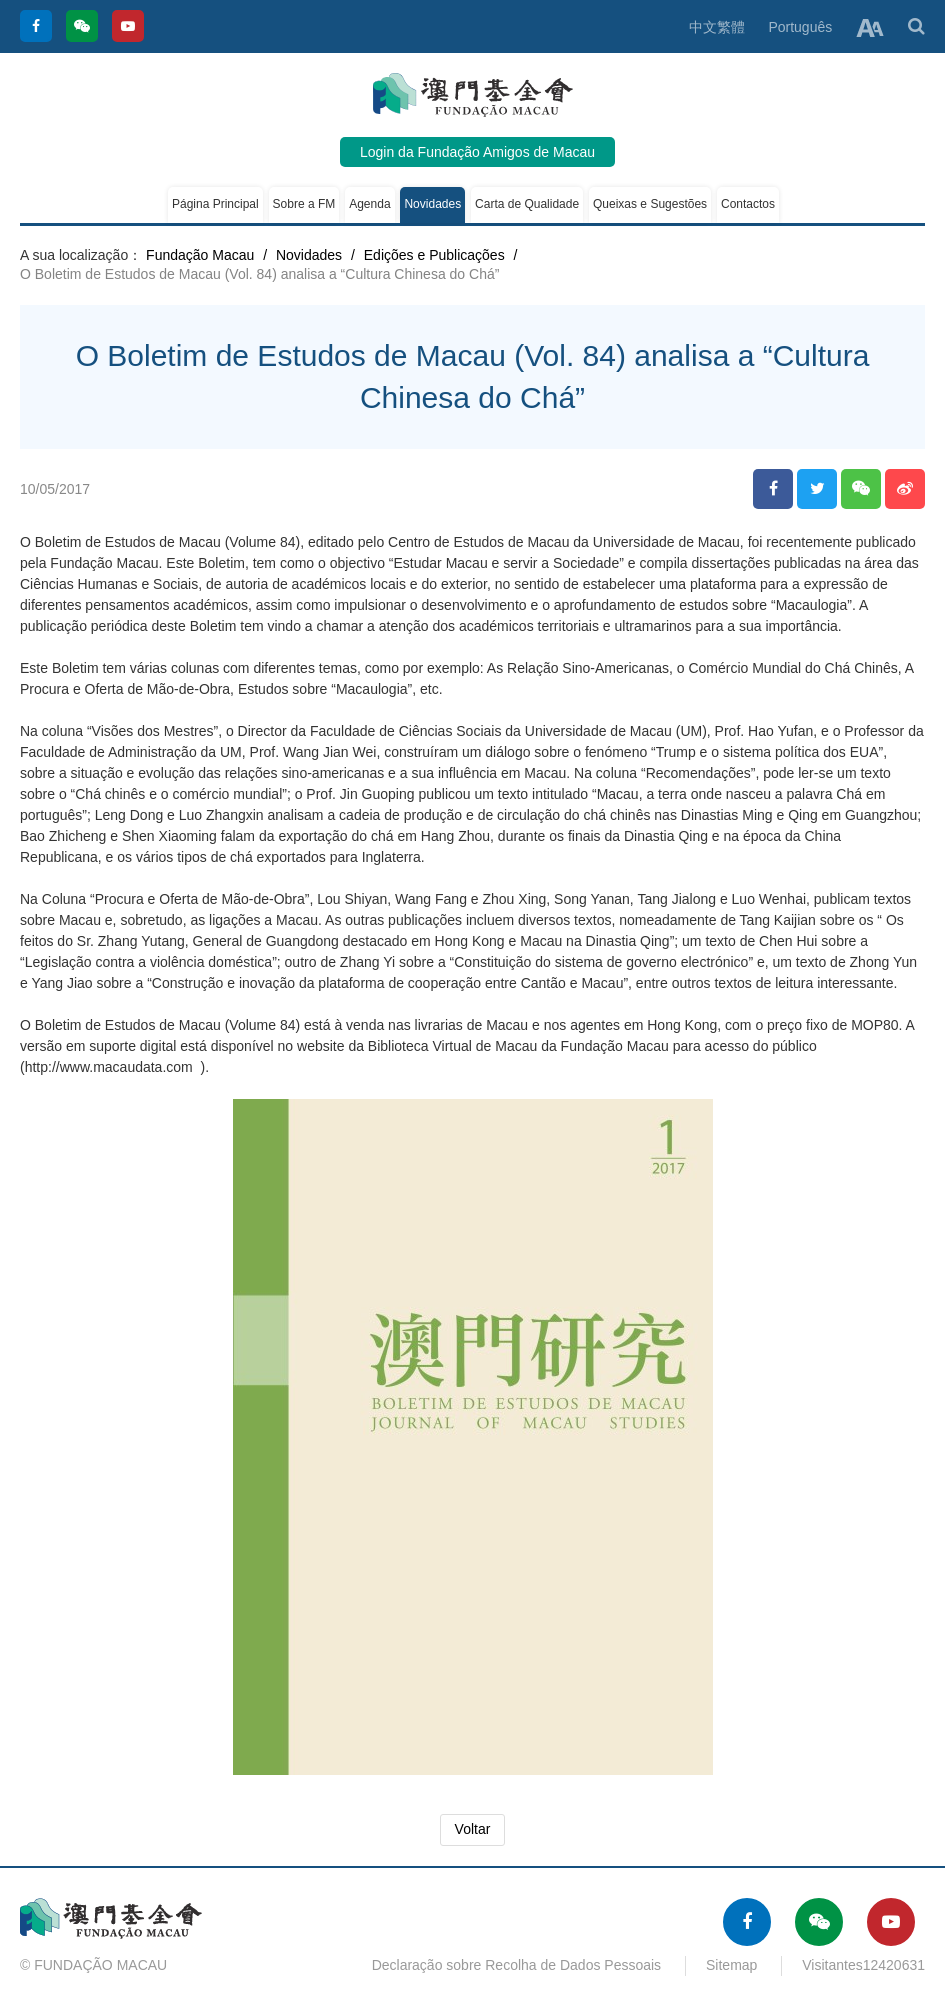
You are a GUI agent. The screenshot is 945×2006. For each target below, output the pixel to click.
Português (800, 27)
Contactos (748, 204)
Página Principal (215, 204)
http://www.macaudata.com (109, 1067)
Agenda (369, 204)
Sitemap (731, 1965)
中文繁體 (717, 27)
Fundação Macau (200, 255)
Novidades (432, 204)
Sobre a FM (304, 204)
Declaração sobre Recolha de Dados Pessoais (517, 1965)
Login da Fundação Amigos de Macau (477, 152)
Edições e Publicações (434, 255)
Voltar (473, 1829)
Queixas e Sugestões (650, 204)
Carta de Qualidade (527, 204)
